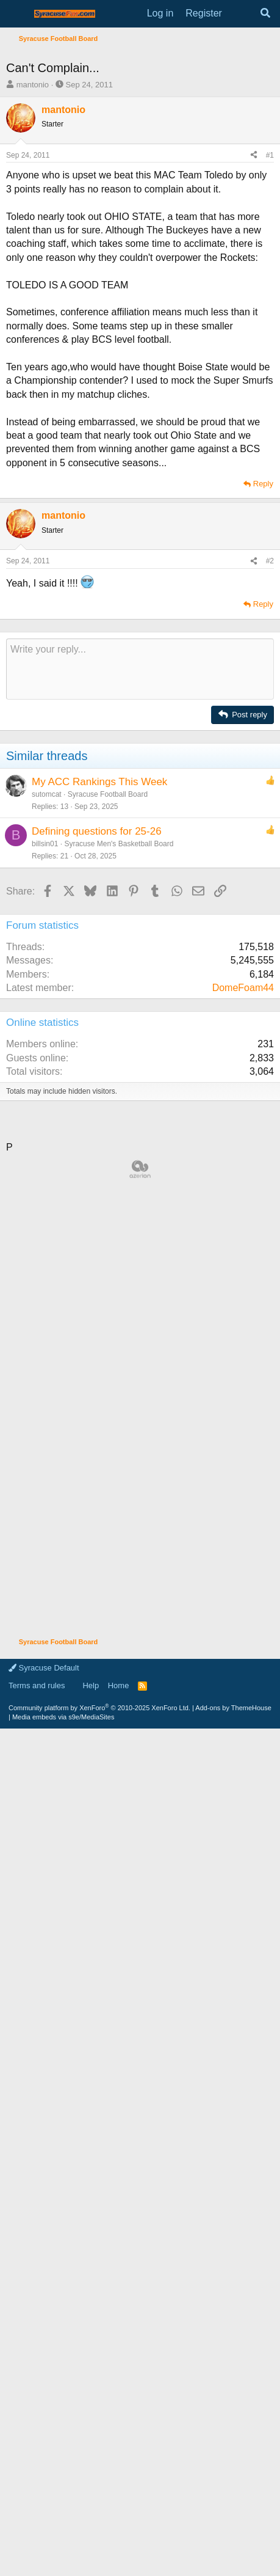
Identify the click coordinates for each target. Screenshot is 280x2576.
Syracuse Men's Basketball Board (118, 1124)
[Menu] (16, 14)
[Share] (254, 436)
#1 (270, 435)
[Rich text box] (140, 949)
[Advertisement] (140, 193)
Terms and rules (37, 2526)
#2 (270, 841)
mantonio (32, 365)
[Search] (265, 13)
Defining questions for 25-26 (97, 1112)
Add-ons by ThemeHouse (233, 2549)
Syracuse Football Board (108, 1074)
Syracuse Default (44, 2509)
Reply (263, 764)
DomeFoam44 (243, 1268)
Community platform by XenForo (99, 2549)
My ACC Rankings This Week (99, 1062)
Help (90, 2526)
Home (118, 2526)
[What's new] (240, 13)
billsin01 (45, 1124)
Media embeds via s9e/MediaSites (63, 2558)
